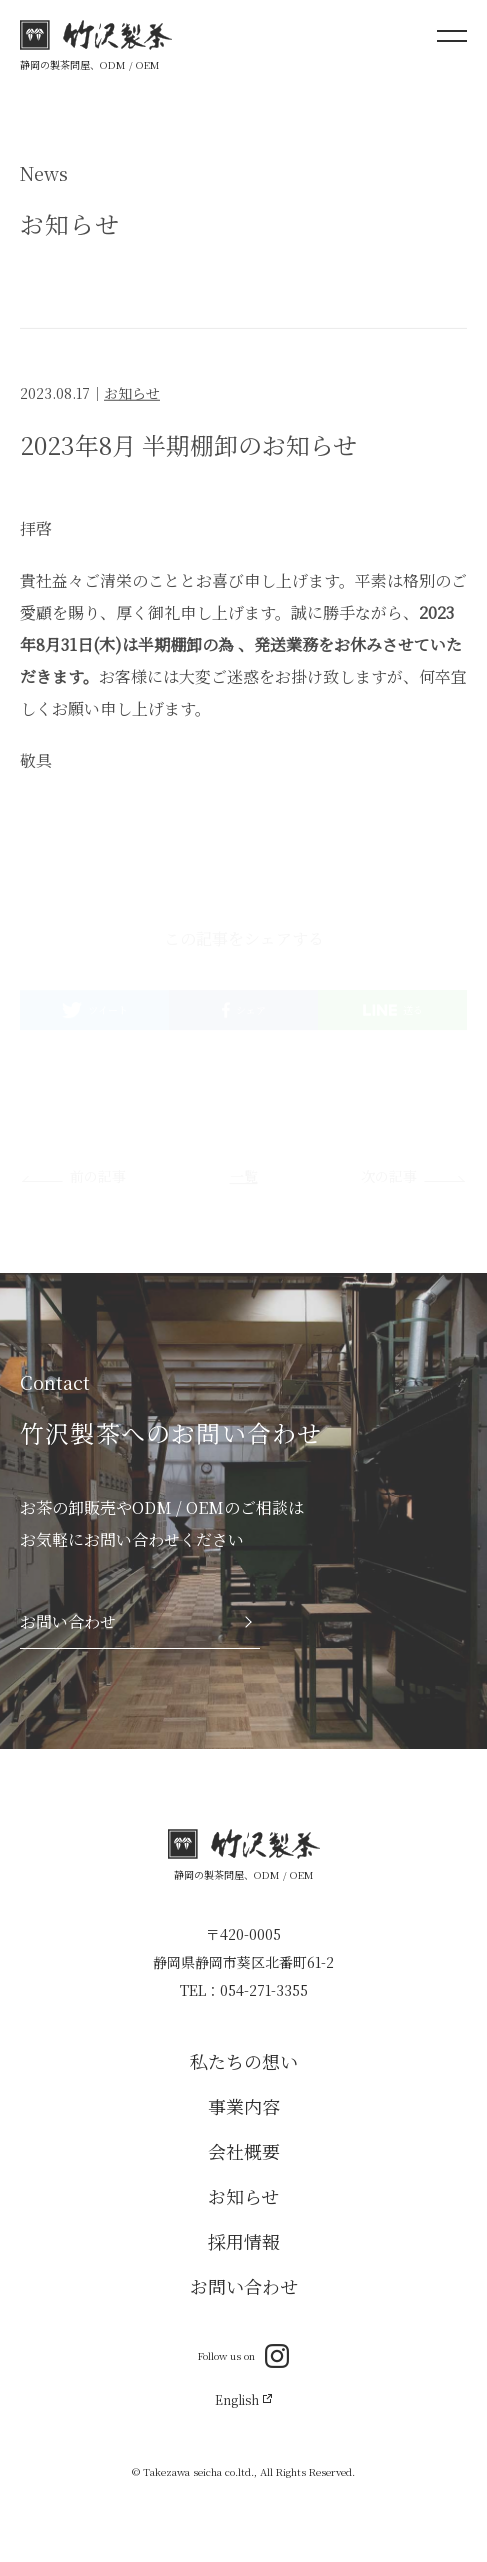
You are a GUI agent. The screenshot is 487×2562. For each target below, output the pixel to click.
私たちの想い (244, 2061)
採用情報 (244, 2241)
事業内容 (244, 2106)
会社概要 (244, 2151)
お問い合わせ (244, 2286)
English (242, 2399)
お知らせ (132, 396)
